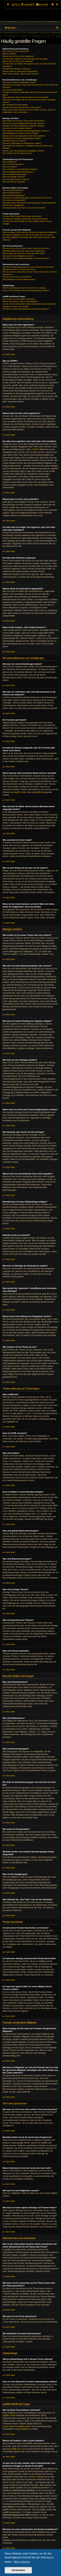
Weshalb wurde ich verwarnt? (14, 141)
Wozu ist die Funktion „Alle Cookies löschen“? (21, 74)
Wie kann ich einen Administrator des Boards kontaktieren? (26, 309)
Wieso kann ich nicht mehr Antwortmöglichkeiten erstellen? (26, 131)
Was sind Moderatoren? (12, 193)
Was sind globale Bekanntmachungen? (18, 172)
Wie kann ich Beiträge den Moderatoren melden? (22, 143)
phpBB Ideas (16, 2449)
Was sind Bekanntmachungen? (15, 174)
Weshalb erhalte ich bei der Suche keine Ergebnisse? (24, 251)
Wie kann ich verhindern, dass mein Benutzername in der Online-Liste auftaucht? (30, 86)
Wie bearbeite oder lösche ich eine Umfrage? (20, 133)
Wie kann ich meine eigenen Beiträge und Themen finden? (26, 258)
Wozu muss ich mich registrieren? (16, 51)
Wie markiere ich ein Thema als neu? (17, 153)
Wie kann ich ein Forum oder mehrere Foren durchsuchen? (26, 248)
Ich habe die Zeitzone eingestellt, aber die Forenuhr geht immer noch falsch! (30, 93)
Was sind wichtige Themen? (14, 177)
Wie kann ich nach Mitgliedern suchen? (18, 256)
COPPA (35, 449)
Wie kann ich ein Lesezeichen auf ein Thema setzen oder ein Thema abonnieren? (30, 273)
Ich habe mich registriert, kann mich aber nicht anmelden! (25, 59)
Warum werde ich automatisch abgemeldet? (20, 71)
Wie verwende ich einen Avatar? (15, 105)
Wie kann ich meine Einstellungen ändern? (20, 82)
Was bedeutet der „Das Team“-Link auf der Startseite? (24, 208)
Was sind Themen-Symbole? (14, 182)
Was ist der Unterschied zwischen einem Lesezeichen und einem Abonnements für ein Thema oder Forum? (28, 268)
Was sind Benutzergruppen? (14, 195)
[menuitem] (57, 4)
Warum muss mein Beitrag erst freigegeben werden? (23, 151)
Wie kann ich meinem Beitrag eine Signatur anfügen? (24, 126)
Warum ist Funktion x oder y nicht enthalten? (20, 301)
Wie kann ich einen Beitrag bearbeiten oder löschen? (24, 123)
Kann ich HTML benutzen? (13, 164)
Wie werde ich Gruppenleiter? (14, 200)
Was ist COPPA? (9, 54)
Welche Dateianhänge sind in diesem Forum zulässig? (24, 288)
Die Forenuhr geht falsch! (13, 90)
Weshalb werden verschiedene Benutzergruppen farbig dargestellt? (29, 203)
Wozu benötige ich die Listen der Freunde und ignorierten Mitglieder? (30, 232)
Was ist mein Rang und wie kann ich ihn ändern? (22, 107)
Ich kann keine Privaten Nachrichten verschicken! (22, 216)
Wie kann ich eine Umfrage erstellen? (17, 128)
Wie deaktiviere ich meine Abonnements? (19, 279)
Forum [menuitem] (15, 5)
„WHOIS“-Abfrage (36, 2477)
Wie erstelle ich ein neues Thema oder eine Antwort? (23, 121)
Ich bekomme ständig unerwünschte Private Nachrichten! (25, 219)
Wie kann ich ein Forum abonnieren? (17, 277)
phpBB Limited (20, 792)
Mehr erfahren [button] (22, 2561)
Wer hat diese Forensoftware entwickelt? (19, 299)
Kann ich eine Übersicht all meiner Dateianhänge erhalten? (26, 290)
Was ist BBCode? (10, 162)
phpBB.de (39, 792)
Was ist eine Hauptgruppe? (13, 205)
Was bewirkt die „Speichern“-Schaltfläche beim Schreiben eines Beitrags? (28, 147)
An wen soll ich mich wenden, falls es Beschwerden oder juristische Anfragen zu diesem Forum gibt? (29, 305)
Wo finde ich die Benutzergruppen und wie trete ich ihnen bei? (27, 198)
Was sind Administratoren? (13, 190)
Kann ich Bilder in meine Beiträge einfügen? (20, 169)
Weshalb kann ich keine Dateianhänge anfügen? (22, 138)
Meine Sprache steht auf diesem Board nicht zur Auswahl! (25, 97)
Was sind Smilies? (10, 167)
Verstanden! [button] (18, 2570)
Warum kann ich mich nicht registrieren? (18, 56)
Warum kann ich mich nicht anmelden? (18, 61)
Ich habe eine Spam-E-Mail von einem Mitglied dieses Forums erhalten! (27, 222)
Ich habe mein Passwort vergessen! (17, 69)
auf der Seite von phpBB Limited (17, 2426)
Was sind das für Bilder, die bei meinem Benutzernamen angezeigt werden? (29, 101)
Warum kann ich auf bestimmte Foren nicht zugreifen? (24, 136)
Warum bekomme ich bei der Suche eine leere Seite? (24, 253)
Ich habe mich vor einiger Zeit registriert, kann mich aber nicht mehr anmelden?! (29, 65)
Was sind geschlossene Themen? (16, 179)
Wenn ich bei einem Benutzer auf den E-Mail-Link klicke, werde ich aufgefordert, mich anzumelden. (29, 111)
